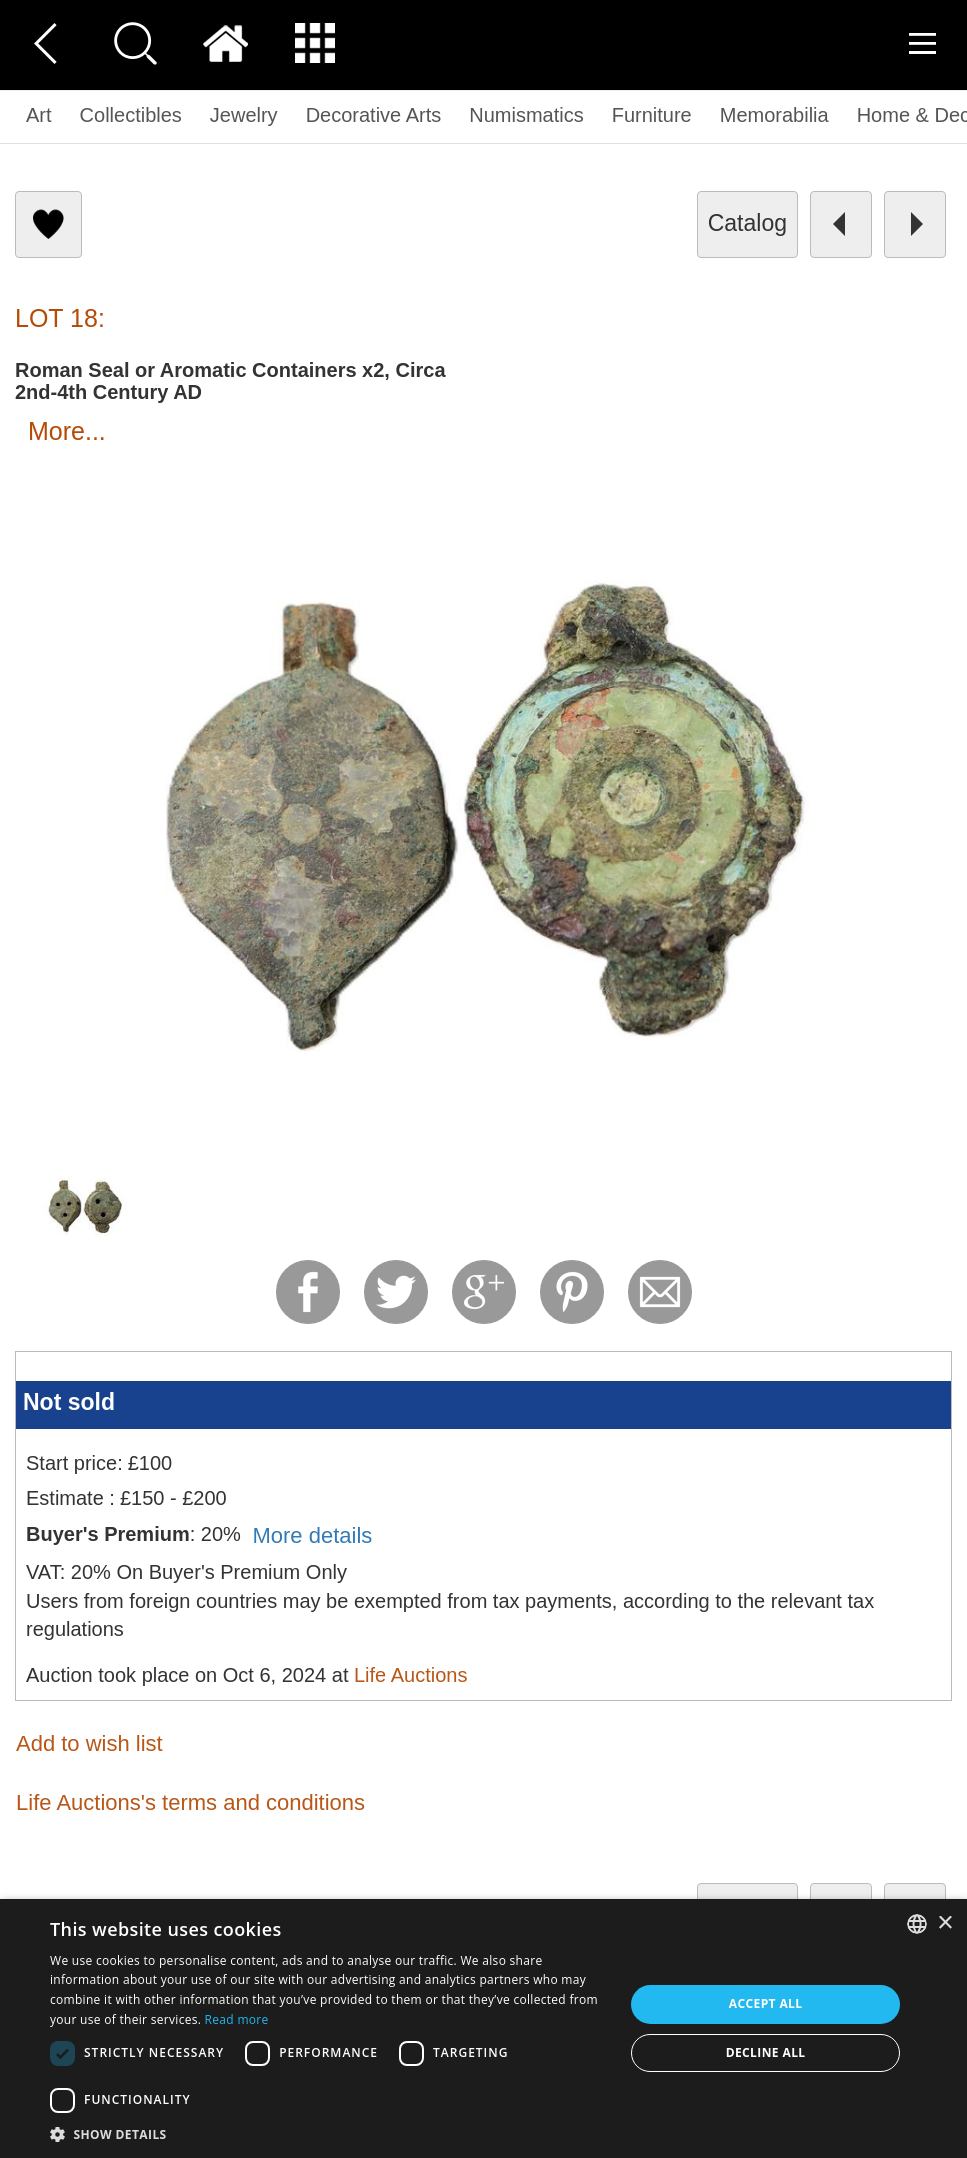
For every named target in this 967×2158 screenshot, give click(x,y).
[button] (328, 2133)
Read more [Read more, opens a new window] (237, 2019)
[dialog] (483, 2028)
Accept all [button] (766, 2003)
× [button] (944, 1923)
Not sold (69, 1402)
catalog (747, 223)
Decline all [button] (766, 2052)
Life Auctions (410, 1675)
